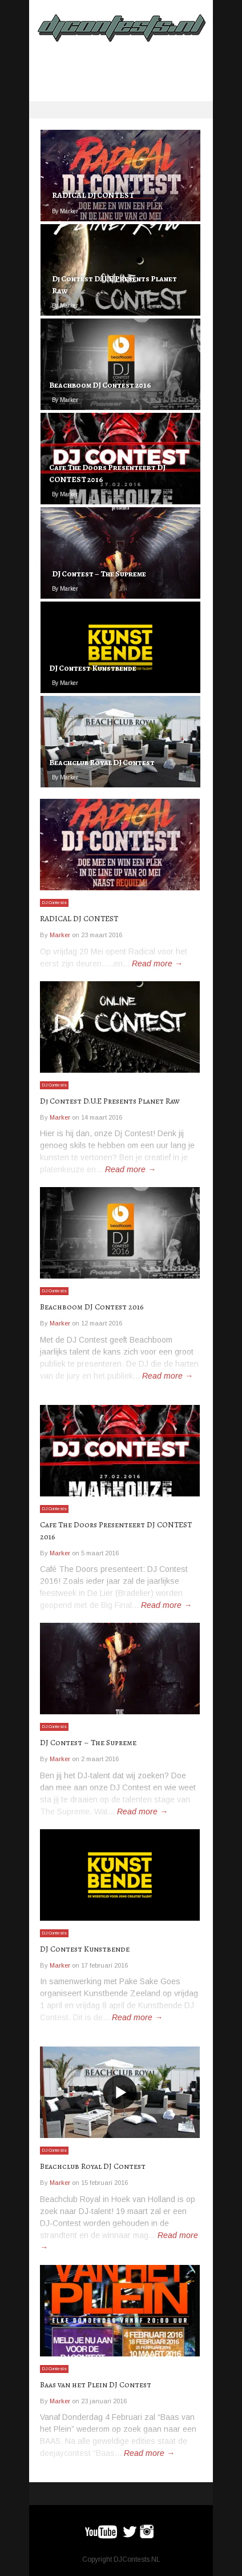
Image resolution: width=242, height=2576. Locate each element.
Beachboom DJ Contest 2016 (92, 1306)
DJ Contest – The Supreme (88, 1742)
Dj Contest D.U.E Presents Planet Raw (110, 1101)
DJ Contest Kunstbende (85, 1949)
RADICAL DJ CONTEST (79, 918)
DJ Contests (54, 902)
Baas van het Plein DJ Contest (95, 2384)
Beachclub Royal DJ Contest (93, 2166)
